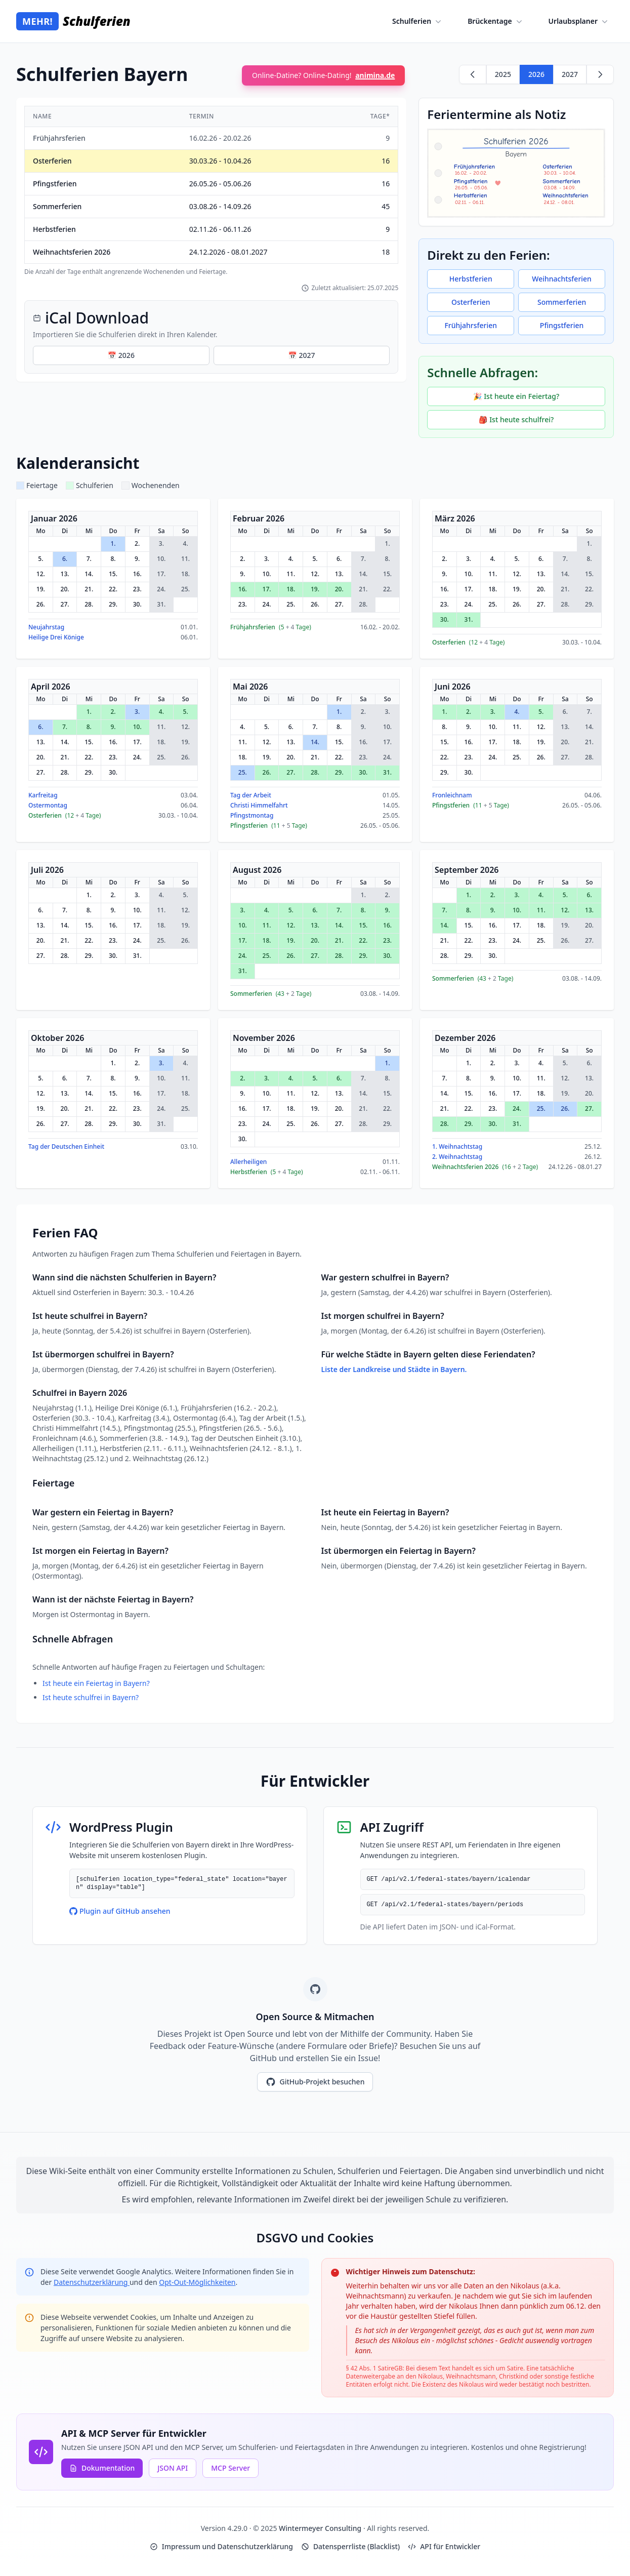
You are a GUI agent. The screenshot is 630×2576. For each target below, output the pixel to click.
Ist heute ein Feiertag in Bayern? (96, 1683)
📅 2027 (301, 355)
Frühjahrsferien (470, 325)
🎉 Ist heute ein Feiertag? (516, 396)
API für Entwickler (444, 2546)
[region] (211, 191)
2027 (570, 74)
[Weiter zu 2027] (600, 74)
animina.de (375, 75)
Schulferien (417, 21)
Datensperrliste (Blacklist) (350, 2546)
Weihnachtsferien (562, 279)
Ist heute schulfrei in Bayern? (91, 1697)
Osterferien (470, 302)
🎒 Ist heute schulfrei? (516, 419)
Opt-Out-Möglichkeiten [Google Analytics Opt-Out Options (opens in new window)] (197, 2282)
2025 (503, 74)
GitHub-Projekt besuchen (315, 2082)
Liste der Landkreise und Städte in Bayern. (394, 1369)
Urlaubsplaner (579, 21)
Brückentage (496, 21)
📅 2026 (121, 355)
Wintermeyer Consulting (321, 2528)
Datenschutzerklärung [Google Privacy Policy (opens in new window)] (92, 2282)
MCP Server (230, 2468)
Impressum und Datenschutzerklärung (221, 2546)
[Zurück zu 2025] (472, 74)
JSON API (172, 2468)
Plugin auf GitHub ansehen (120, 1911)
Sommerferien (561, 302)
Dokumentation (102, 2468)
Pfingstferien (561, 325)
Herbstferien (470, 279)
